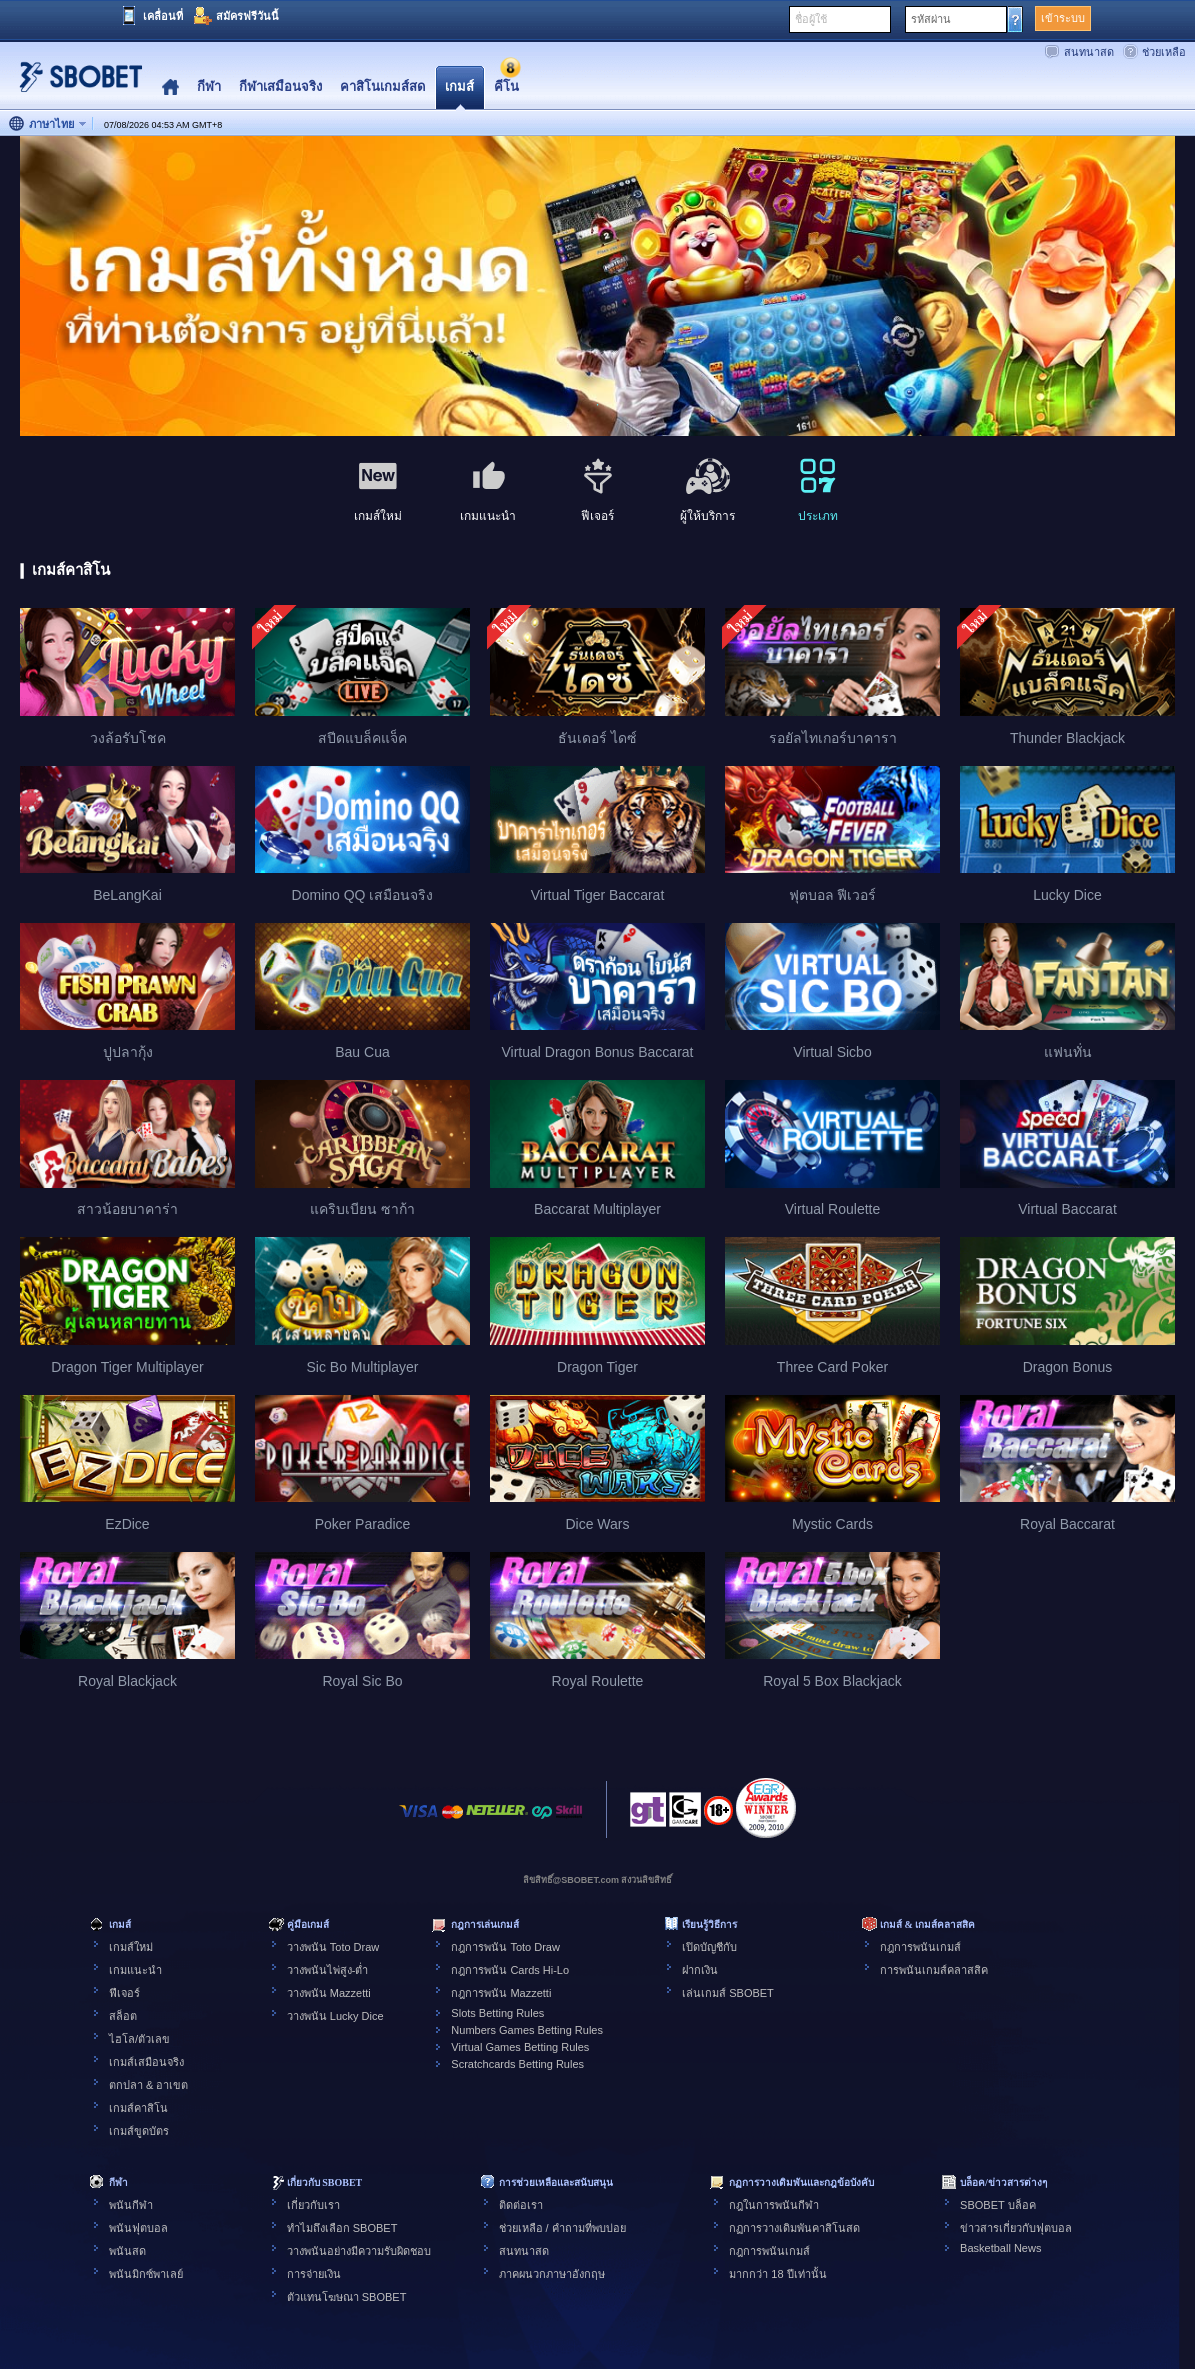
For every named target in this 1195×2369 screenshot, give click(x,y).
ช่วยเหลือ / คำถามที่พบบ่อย (562, 2228)
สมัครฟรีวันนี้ (247, 16)
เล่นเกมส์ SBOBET (728, 1993)
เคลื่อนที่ (163, 16)
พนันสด (127, 2251)
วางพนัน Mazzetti (329, 1993)
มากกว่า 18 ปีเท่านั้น (777, 2274)
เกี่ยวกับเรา (313, 2205)
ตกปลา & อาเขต (148, 2085)
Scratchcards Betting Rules (517, 2064)
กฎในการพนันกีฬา (774, 2205)
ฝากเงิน (700, 1970)
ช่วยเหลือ (1164, 52)
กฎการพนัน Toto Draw (505, 1947)
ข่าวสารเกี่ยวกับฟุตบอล (1016, 2228)
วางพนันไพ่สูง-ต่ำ (328, 1970)
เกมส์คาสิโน (138, 2108)
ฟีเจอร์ (124, 1993)
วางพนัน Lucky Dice (335, 2016)
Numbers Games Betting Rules (527, 2030)
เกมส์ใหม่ (131, 1947)
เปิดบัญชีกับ (709, 1947)
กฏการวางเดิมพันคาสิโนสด (794, 2228)
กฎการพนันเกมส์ (920, 1947)
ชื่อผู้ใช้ (811, 19)
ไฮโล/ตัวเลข (139, 2039)
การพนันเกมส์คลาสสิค (934, 1970)
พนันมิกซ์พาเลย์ (146, 2274)
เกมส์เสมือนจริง (146, 2062)
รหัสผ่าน (931, 19)
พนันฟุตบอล (138, 2228)
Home (170, 87)
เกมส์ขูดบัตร (139, 2131)
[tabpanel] (597, 287)
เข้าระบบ (1063, 18)
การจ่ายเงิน (314, 2274)
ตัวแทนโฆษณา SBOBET (347, 2297)
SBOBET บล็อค (997, 2205)
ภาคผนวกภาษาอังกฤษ (552, 2274)
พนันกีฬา (131, 2205)
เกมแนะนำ (135, 1970)
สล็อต (123, 2016)
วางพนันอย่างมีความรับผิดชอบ (359, 2251)
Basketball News (1000, 2248)
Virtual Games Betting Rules (520, 2047)
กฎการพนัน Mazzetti (501, 1993)
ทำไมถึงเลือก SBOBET (342, 2228)
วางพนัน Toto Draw (333, 1947)
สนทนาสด (1089, 52)
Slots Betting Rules (497, 2013)
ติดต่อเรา (521, 2205)
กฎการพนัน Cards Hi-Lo (510, 1970)
